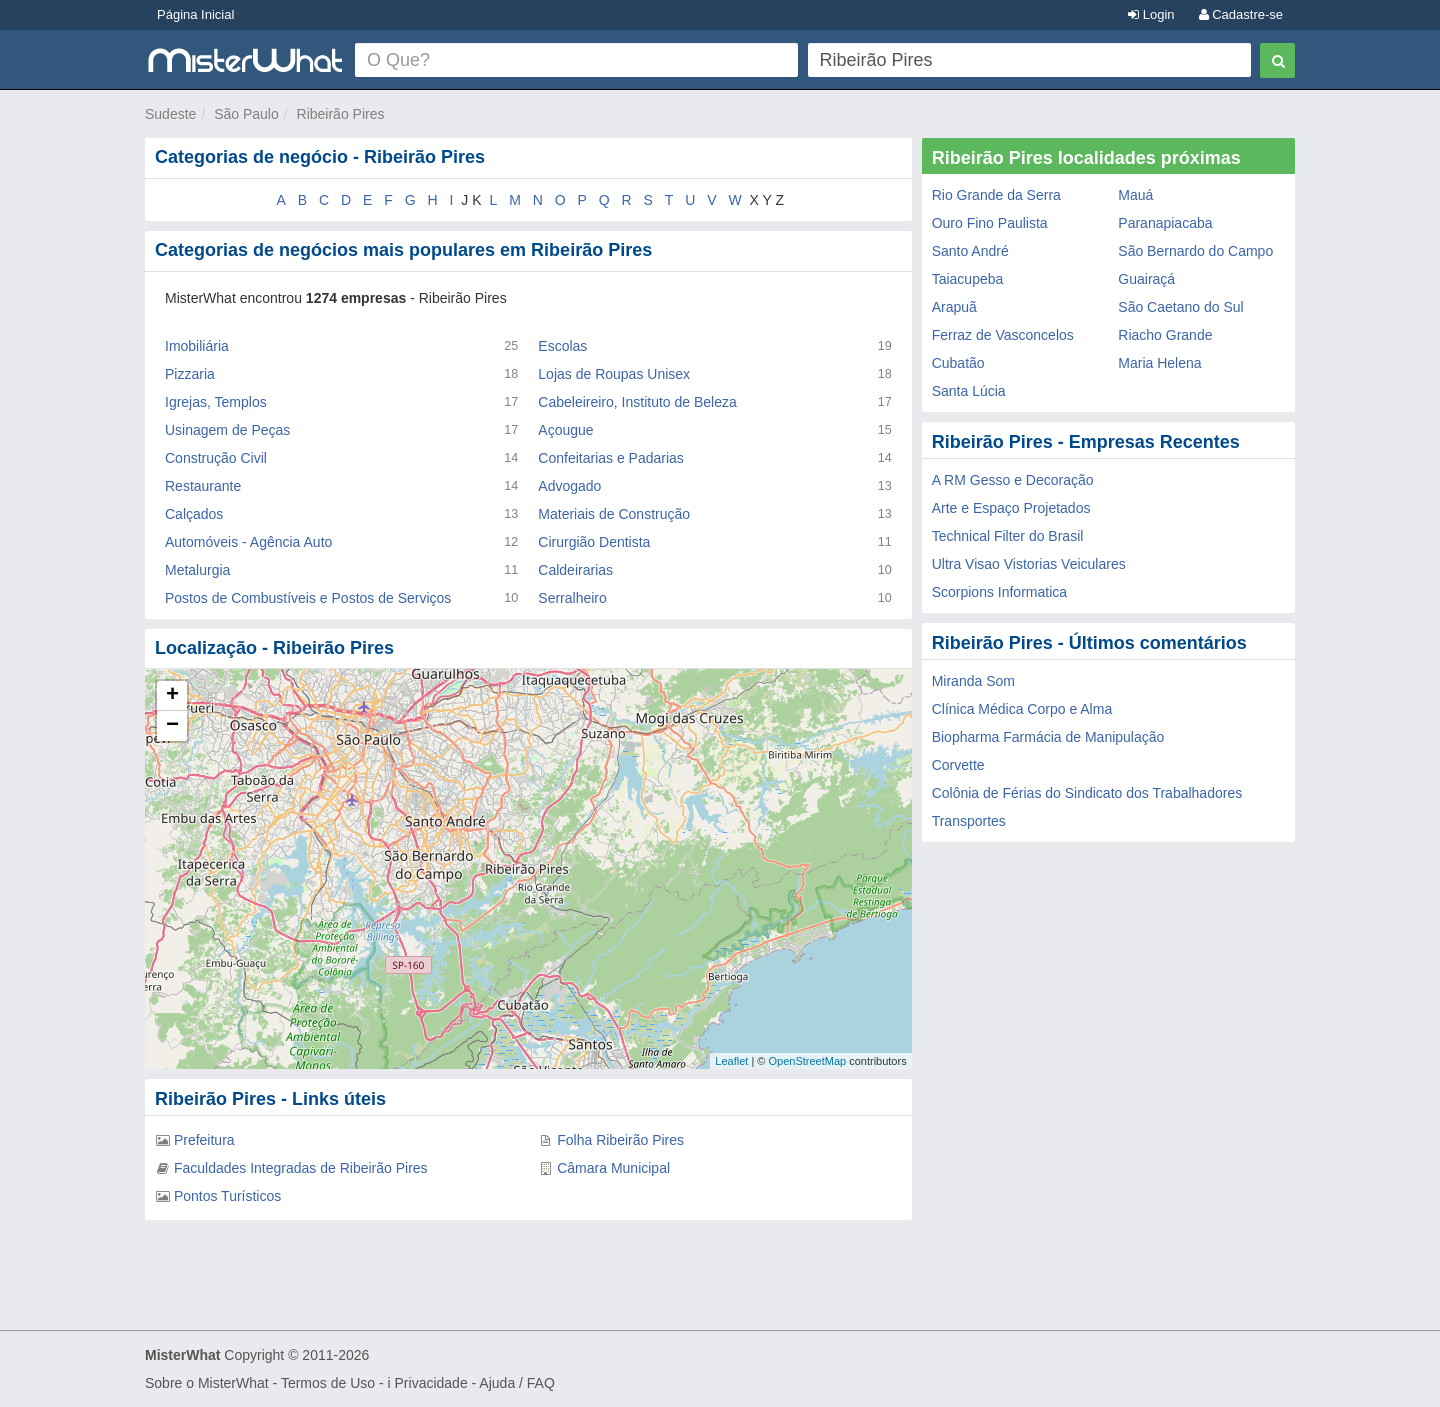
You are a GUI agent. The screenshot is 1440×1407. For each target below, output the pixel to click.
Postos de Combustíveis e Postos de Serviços (308, 598)
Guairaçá (1146, 279)
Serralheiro (572, 598)
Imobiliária (197, 346)
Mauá (1135, 195)
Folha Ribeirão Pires (620, 1140)
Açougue (565, 430)
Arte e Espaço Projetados (1011, 508)
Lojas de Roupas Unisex (614, 374)
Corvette (958, 765)
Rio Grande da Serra (996, 195)
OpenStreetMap (807, 1061)
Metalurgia (197, 570)
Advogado (569, 486)
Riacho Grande (1165, 335)
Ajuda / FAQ (516, 1383)
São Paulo (246, 114)
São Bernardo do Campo (1195, 251)
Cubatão (958, 363)
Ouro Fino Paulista (990, 223)
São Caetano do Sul (1180, 307)
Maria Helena (1159, 363)
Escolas (562, 346)
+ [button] (172, 696)
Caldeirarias (575, 570)
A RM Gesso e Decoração (1013, 480)
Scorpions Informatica (999, 592)
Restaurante (203, 486)
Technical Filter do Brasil (1008, 536)
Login (1151, 14)
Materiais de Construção (614, 514)
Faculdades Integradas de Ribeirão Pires (301, 1168)
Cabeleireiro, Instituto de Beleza (637, 402)
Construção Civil (216, 458)
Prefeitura (204, 1140)
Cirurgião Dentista (594, 542)
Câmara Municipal (613, 1168)
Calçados (194, 514)
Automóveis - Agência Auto (248, 542)
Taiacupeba (968, 279)
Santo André (970, 251)
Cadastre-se (1241, 14)
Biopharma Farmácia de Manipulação (1048, 737)
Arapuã (954, 307)
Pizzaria (190, 374)
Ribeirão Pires (341, 114)
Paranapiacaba (1165, 223)
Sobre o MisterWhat (207, 1383)
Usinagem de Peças (227, 430)
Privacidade (431, 1383)
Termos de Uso (328, 1383)
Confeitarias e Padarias (611, 458)
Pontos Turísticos (227, 1196)
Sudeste (170, 114)
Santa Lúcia (969, 391)
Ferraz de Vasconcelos (1003, 335)
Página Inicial (195, 14)
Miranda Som (973, 681)
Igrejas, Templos (216, 402)
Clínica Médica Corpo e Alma (1022, 709)
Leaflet (731, 1061)
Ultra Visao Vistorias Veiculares (1029, 564)
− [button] (172, 726)
